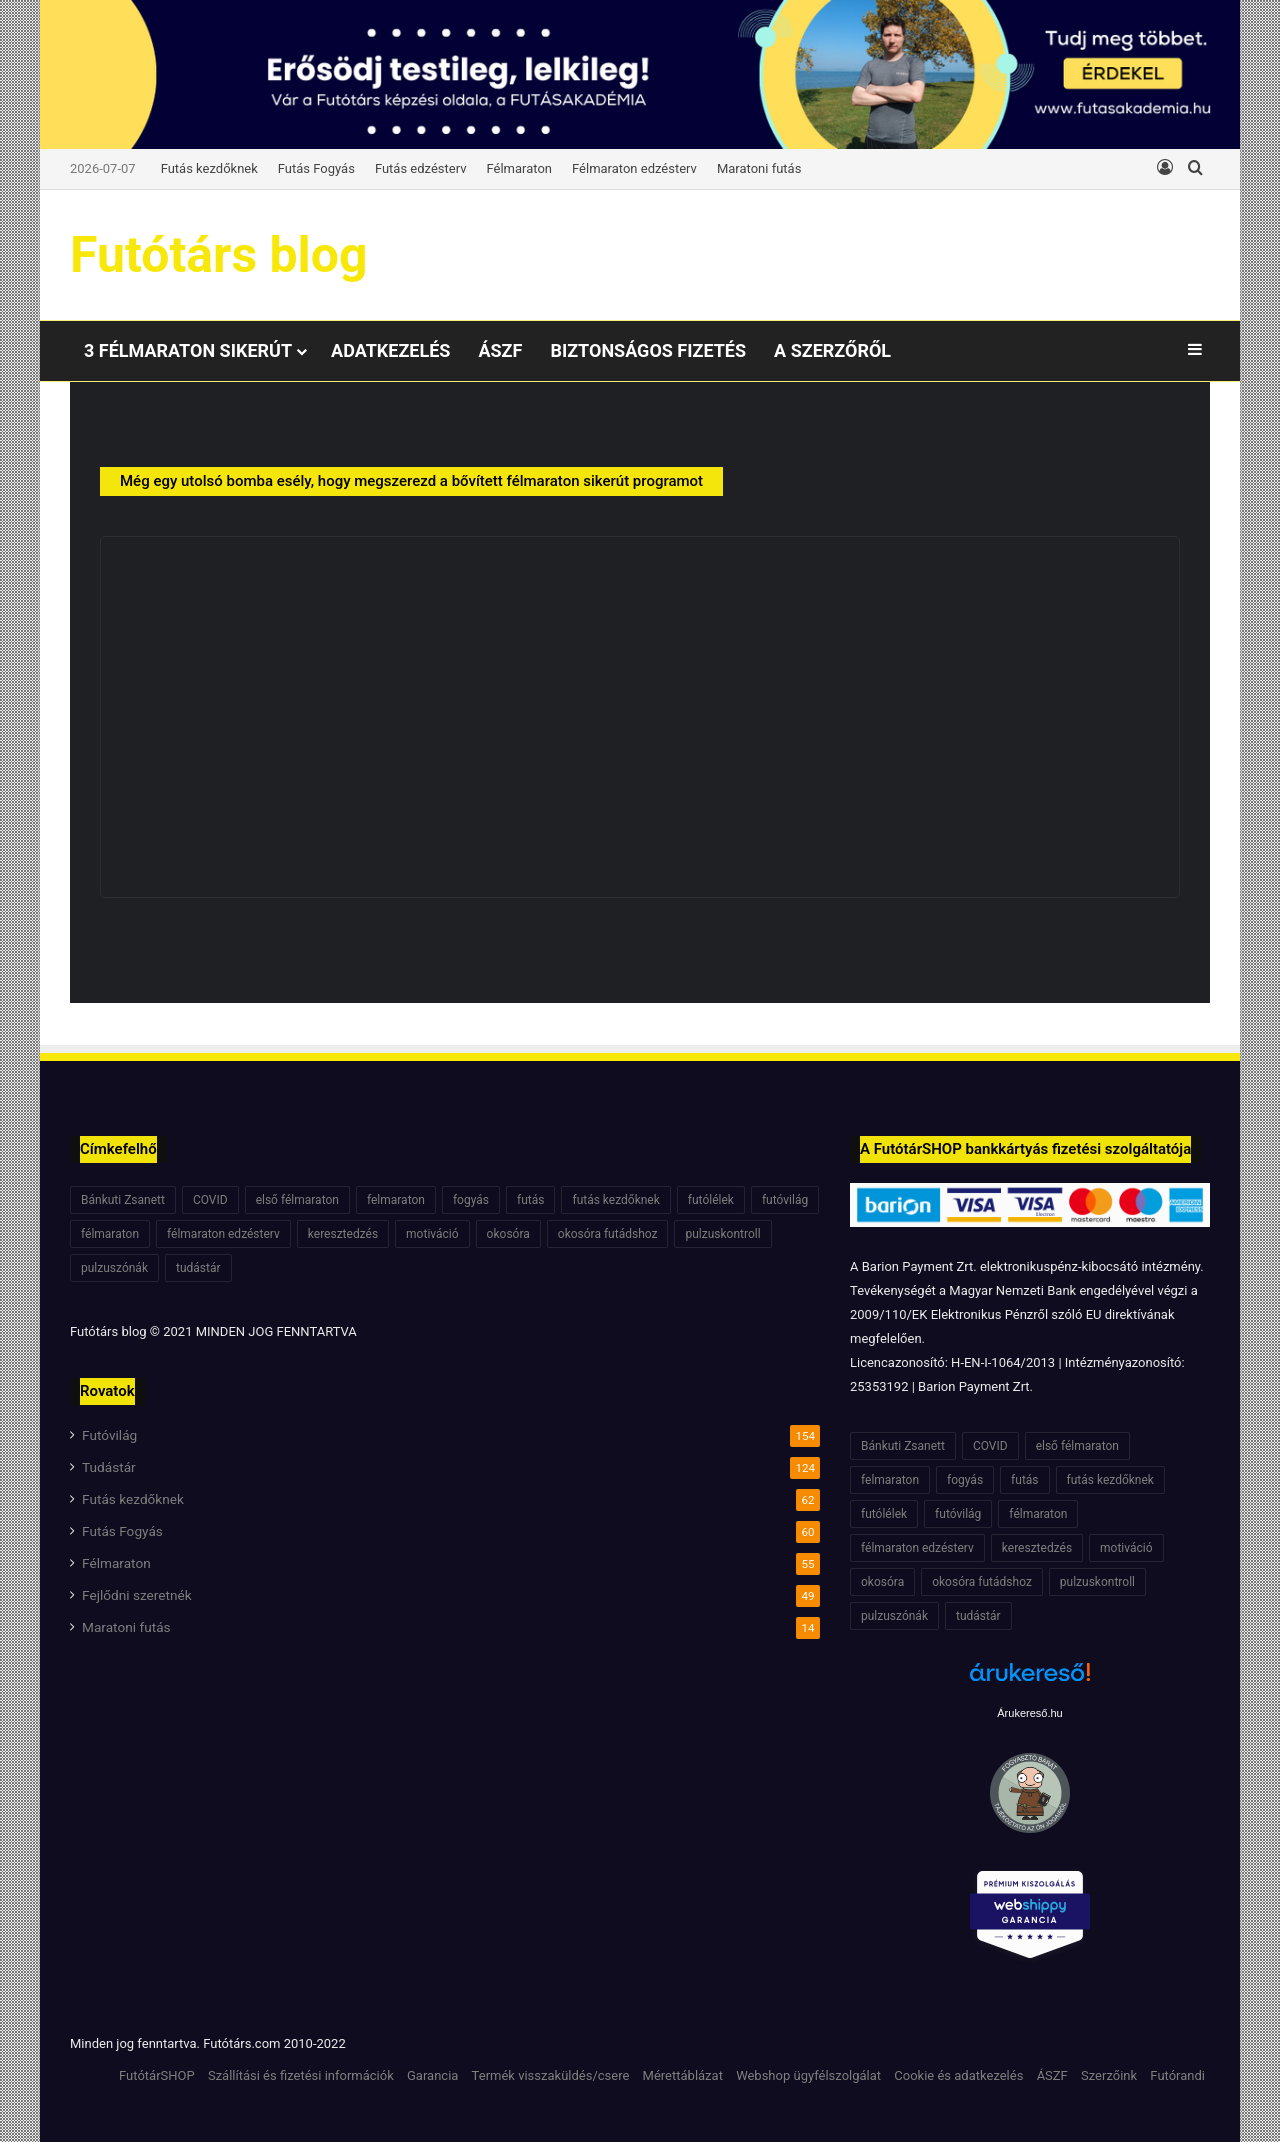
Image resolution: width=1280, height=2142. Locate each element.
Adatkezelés (390, 350)
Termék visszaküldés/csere (551, 2075)
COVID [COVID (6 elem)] (210, 1200)
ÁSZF (500, 350)
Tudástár (109, 1467)
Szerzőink (1109, 2075)
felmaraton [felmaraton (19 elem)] (396, 1200)
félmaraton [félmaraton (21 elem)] (110, 1234)
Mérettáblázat (683, 2075)
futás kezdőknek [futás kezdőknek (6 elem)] (615, 1200)
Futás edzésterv (421, 168)
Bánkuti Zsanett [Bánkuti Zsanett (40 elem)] (123, 1200)
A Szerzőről (832, 350)
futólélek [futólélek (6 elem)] (711, 1200)
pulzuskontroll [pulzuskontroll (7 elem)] (722, 1234)
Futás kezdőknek (209, 168)
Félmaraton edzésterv (634, 168)
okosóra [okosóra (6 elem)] (508, 1234)
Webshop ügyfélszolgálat (808, 2075)
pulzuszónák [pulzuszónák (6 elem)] (114, 1268)
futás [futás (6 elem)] (530, 1200)
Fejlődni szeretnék (137, 1595)
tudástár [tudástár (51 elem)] (198, 1268)
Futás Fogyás (316, 168)
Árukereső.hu (1029, 1713)
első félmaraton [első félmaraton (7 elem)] (297, 1200)
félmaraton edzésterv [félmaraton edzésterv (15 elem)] (223, 1234)
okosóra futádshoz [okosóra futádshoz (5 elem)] (608, 1234)
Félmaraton (520, 168)
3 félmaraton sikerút (188, 350)
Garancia (432, 2075)
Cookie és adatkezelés (958, 2075)
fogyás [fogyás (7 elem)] (471, 1200)
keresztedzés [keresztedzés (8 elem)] (343, 1234)
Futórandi (1177, 2075)
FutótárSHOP (157, 2075)
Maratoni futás (759, 168)
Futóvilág (109, 1435)
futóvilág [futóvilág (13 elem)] (785, 1200)
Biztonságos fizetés (648, 350)
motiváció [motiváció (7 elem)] (432, 1234)
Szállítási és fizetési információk (301, 2075)
